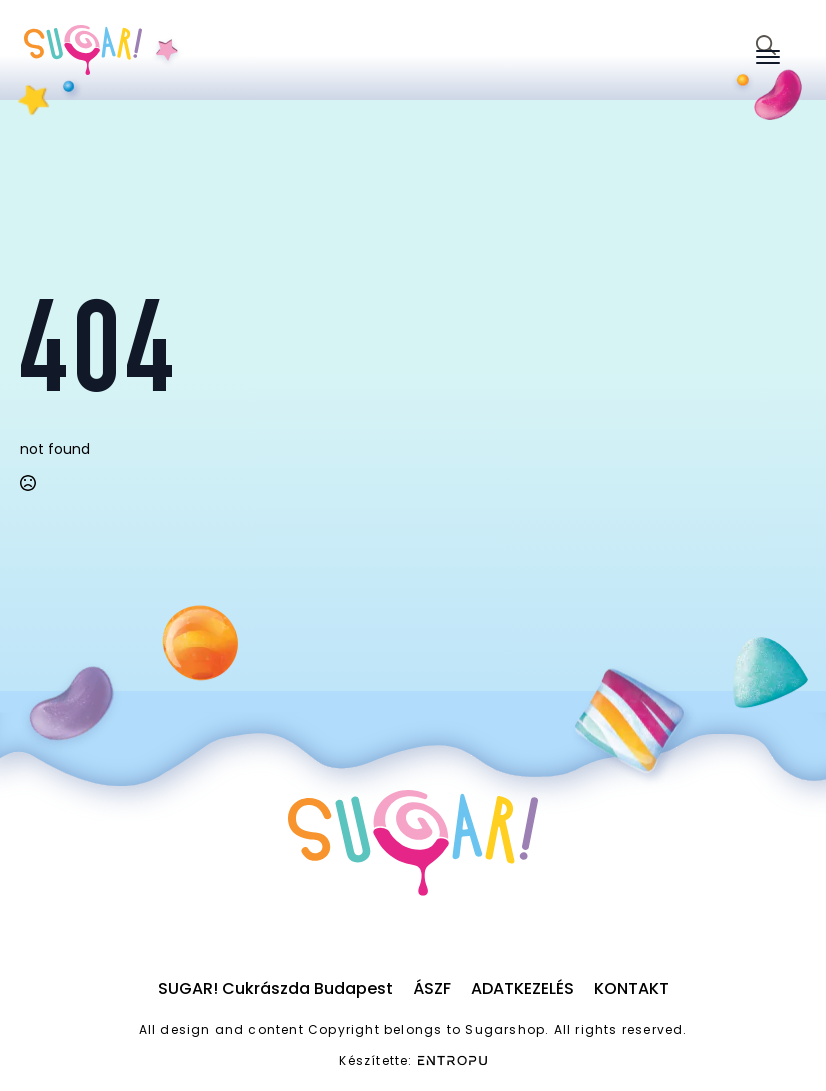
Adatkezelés (522, 988)
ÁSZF (432, 988)
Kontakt (631, 988)
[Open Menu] (768, 57)
